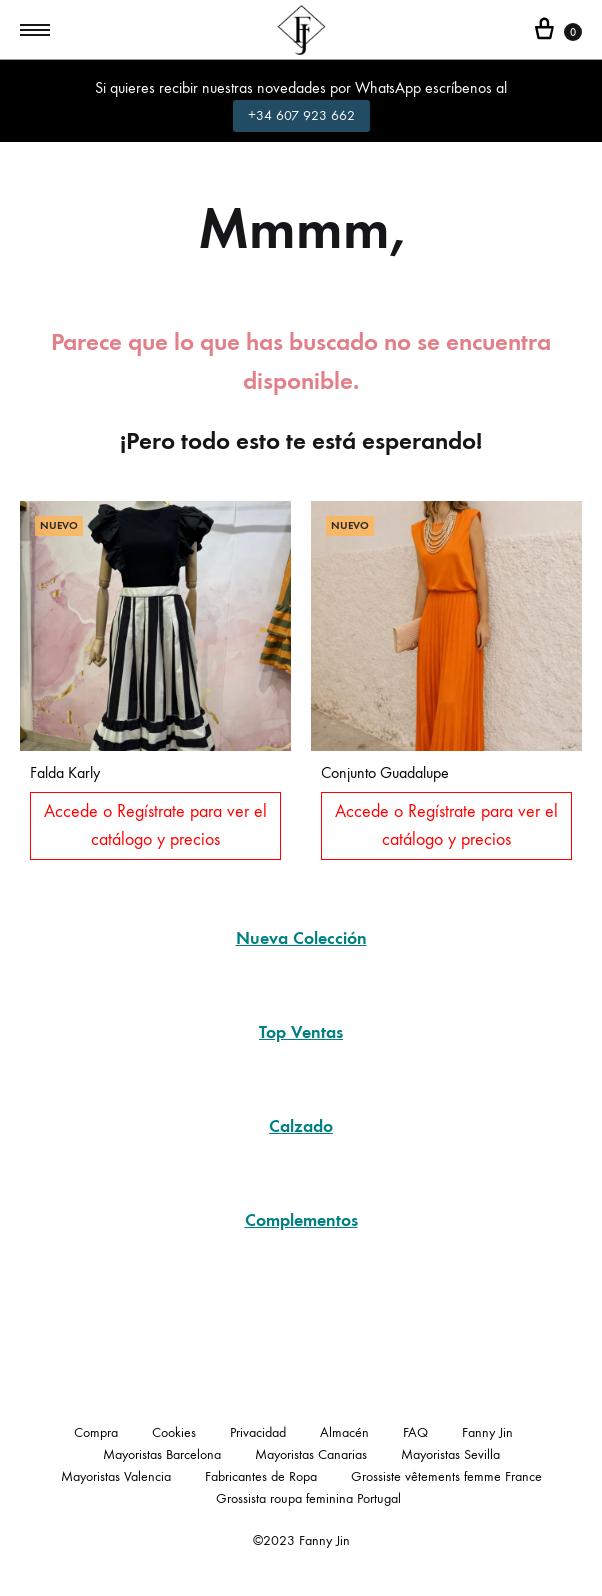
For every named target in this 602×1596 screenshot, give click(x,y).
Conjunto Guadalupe (385, 772)
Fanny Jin (487, 1432)
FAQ (415, 1432)
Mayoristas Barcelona (162, 1454)
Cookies (174, 1432)
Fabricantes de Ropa (261, 1476)
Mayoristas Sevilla (450, 1454)
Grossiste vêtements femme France (446, 1476)
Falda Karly (65, 772)
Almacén (344, 1432)
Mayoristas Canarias (311, 1454)
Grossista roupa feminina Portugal (308, 1498)
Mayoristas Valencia (116, 1476)
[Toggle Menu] (35, 31)
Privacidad (258, 1432)
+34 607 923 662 (301, 115)
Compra (96, 1432)
